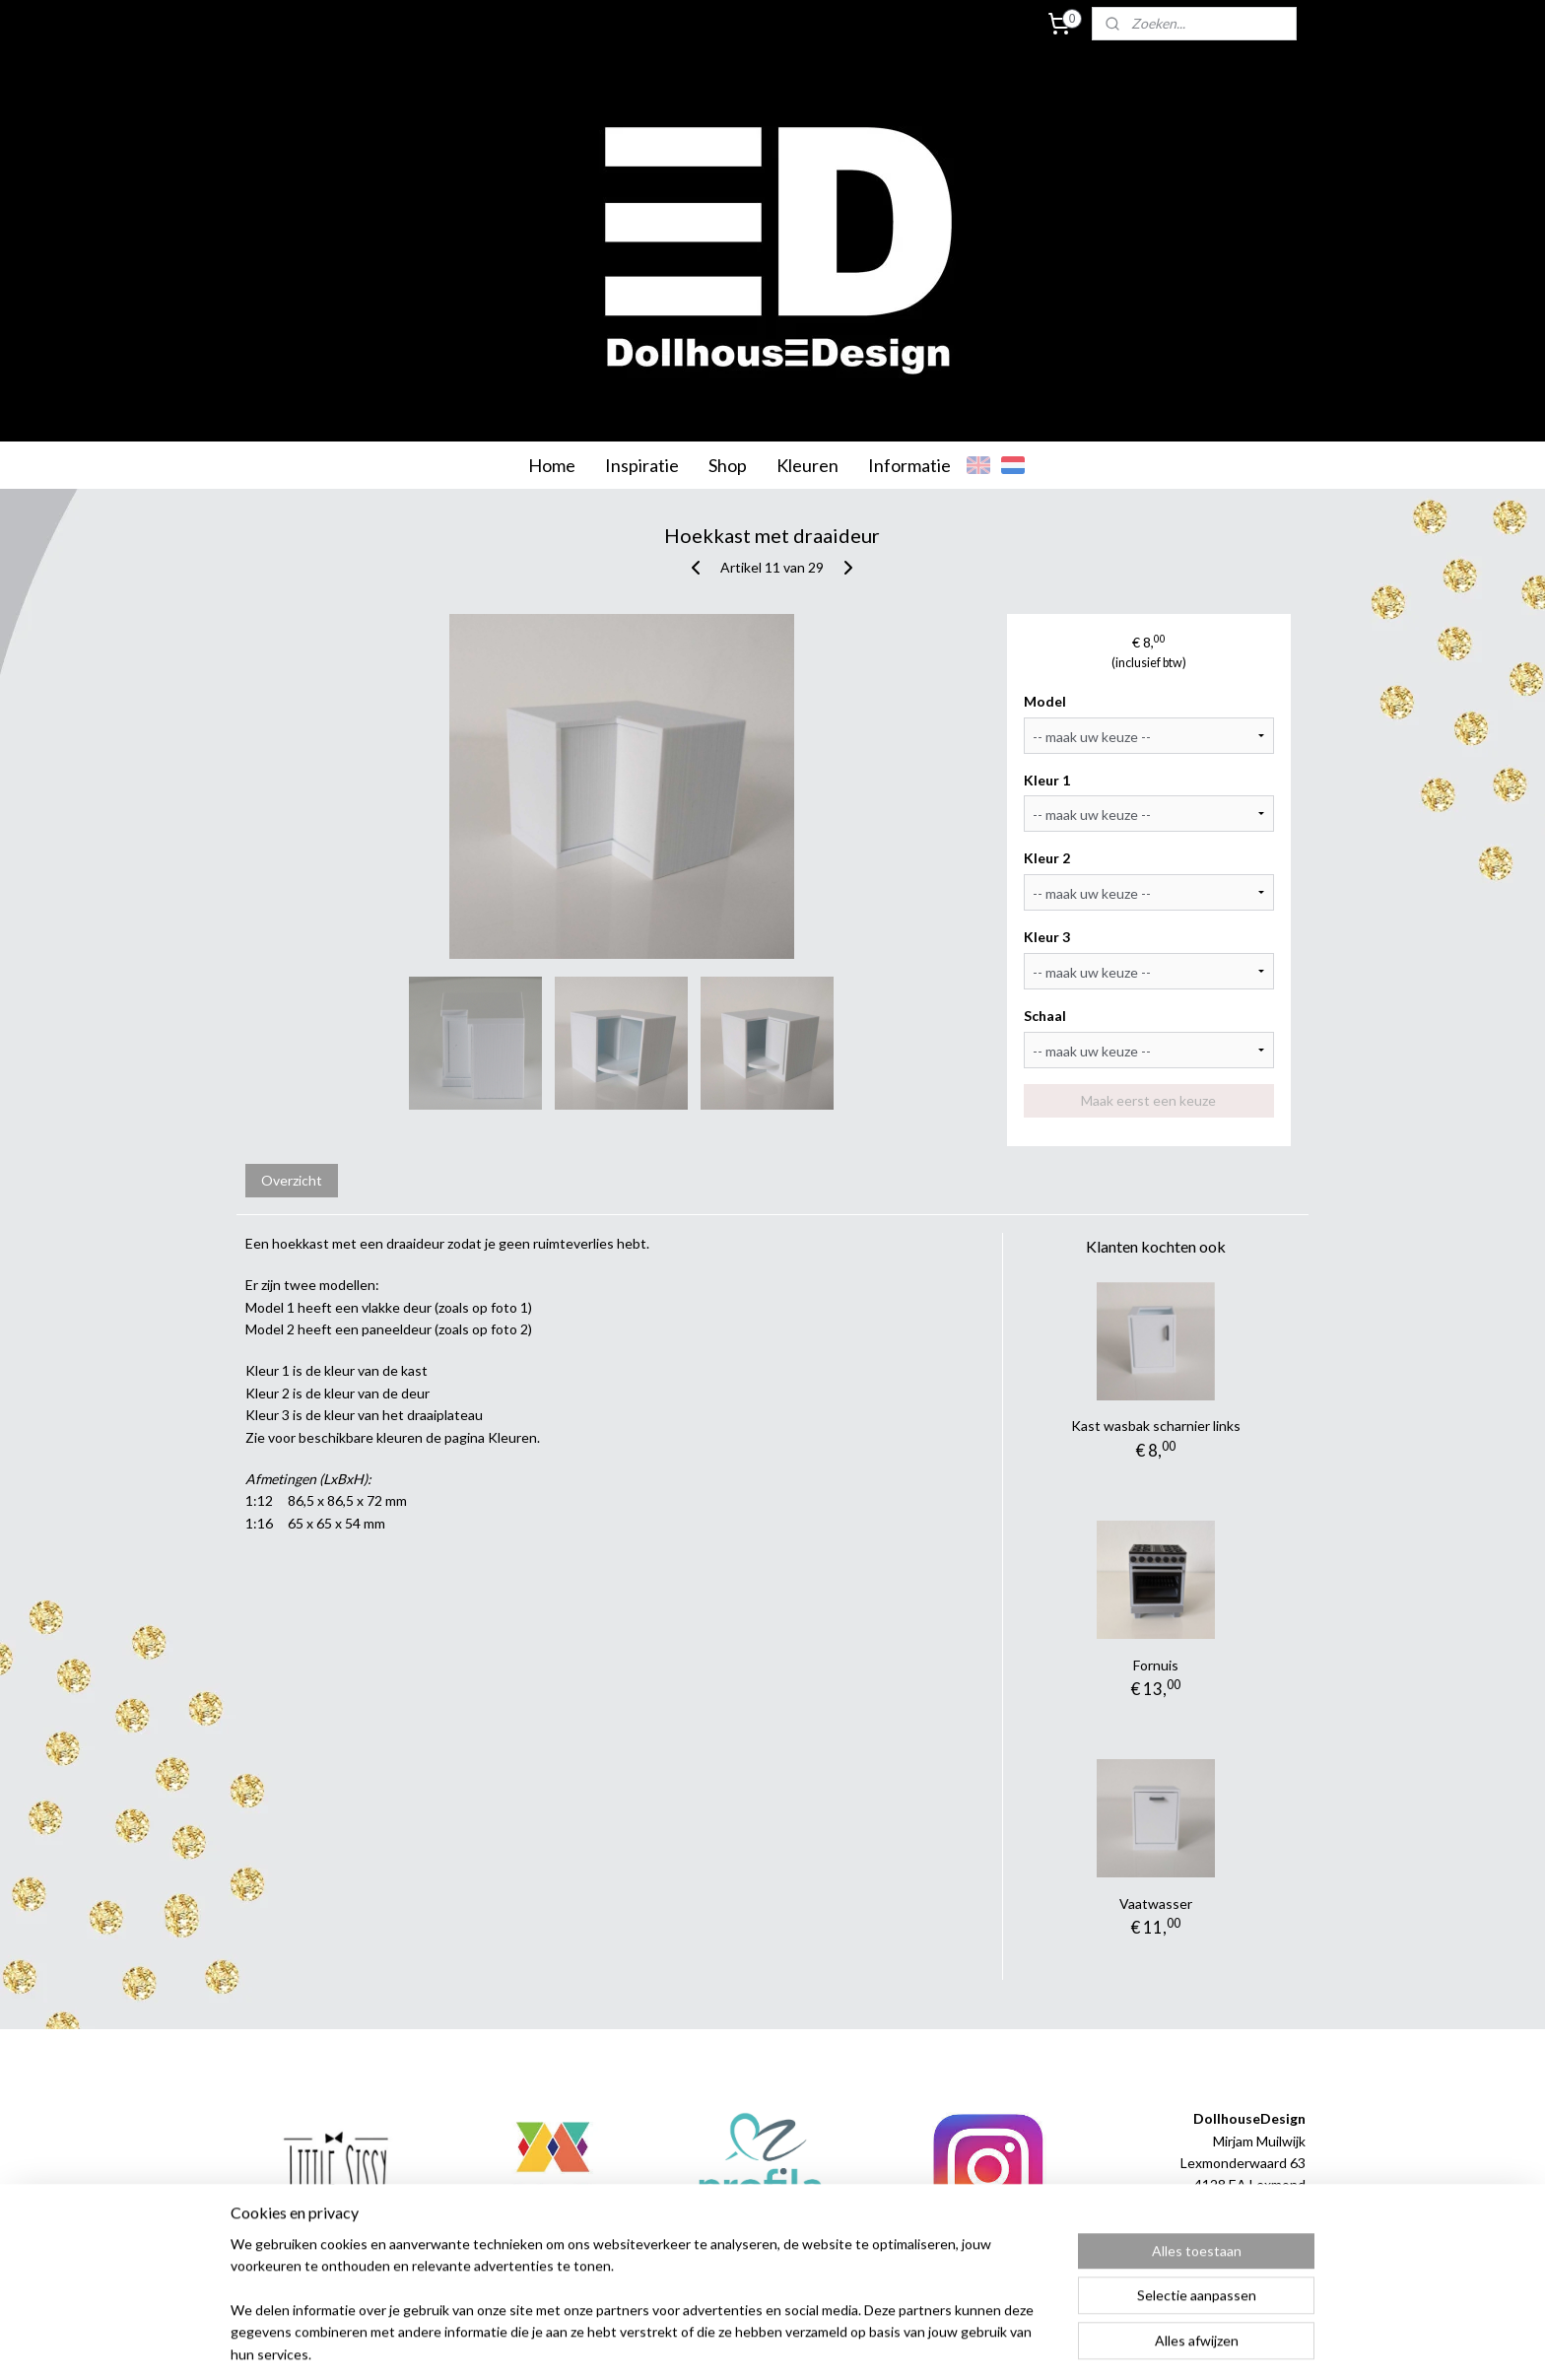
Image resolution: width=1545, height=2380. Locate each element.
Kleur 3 (1048, 936)
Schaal (1046, 1015)
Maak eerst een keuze (1149, 1100)
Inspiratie (642, 465)
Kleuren (807, 465)
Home (551, 465)
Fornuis (1155, 1665)
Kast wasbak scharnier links (1156, 1425)
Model (1046, 701)
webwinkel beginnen (816, 2344)
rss (748, 2344)
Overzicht (291, 1180)
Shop (727, 465)
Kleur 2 (1048, 858)
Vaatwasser (1155, 1903)
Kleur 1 (1048, 780)
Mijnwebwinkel (976, 2344)
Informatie (909, 465)
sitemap (713, 2344)
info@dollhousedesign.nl (1230, 2228)
